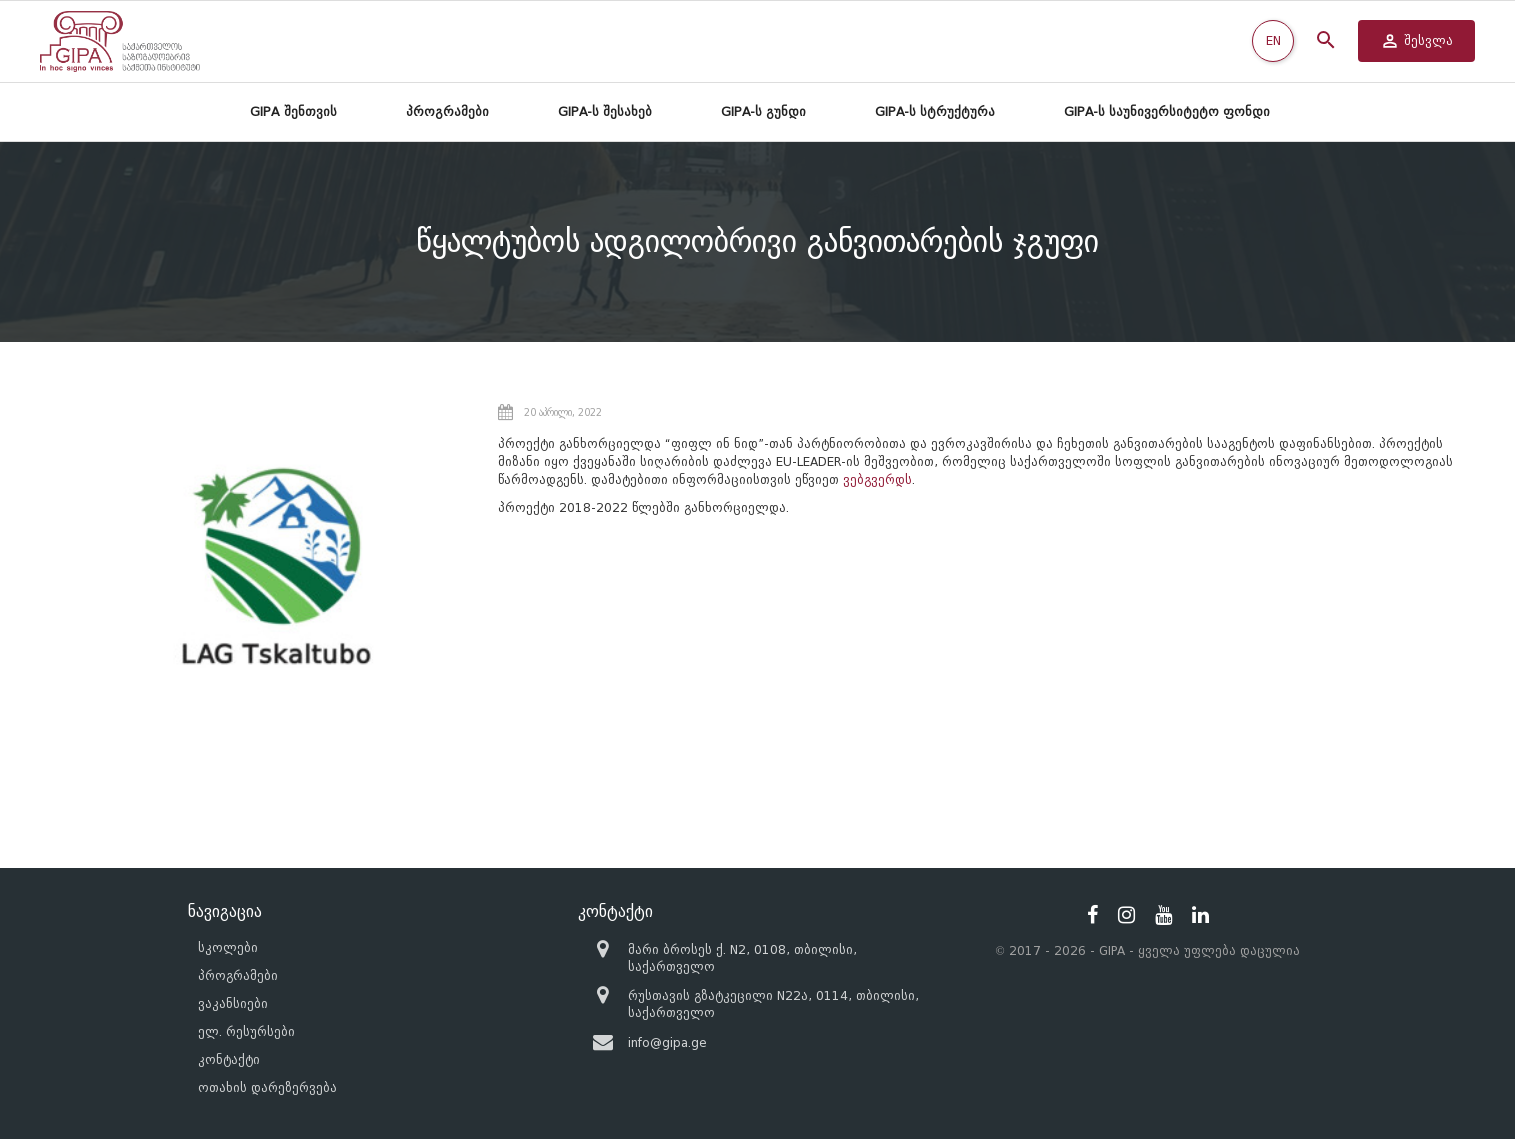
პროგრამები (447, 111)
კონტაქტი (229, 1059)
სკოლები (228, 947)
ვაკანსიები (233, 1003)
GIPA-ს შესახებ (605, 111)
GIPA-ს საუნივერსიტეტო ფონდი (1167, 111)
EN (1273, 40)
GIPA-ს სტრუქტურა (935, 111)
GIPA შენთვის (293, 111)
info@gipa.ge (667, 1042)
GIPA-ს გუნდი (763, 111)
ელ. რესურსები (246, 1031)
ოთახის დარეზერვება (267, 1087)
